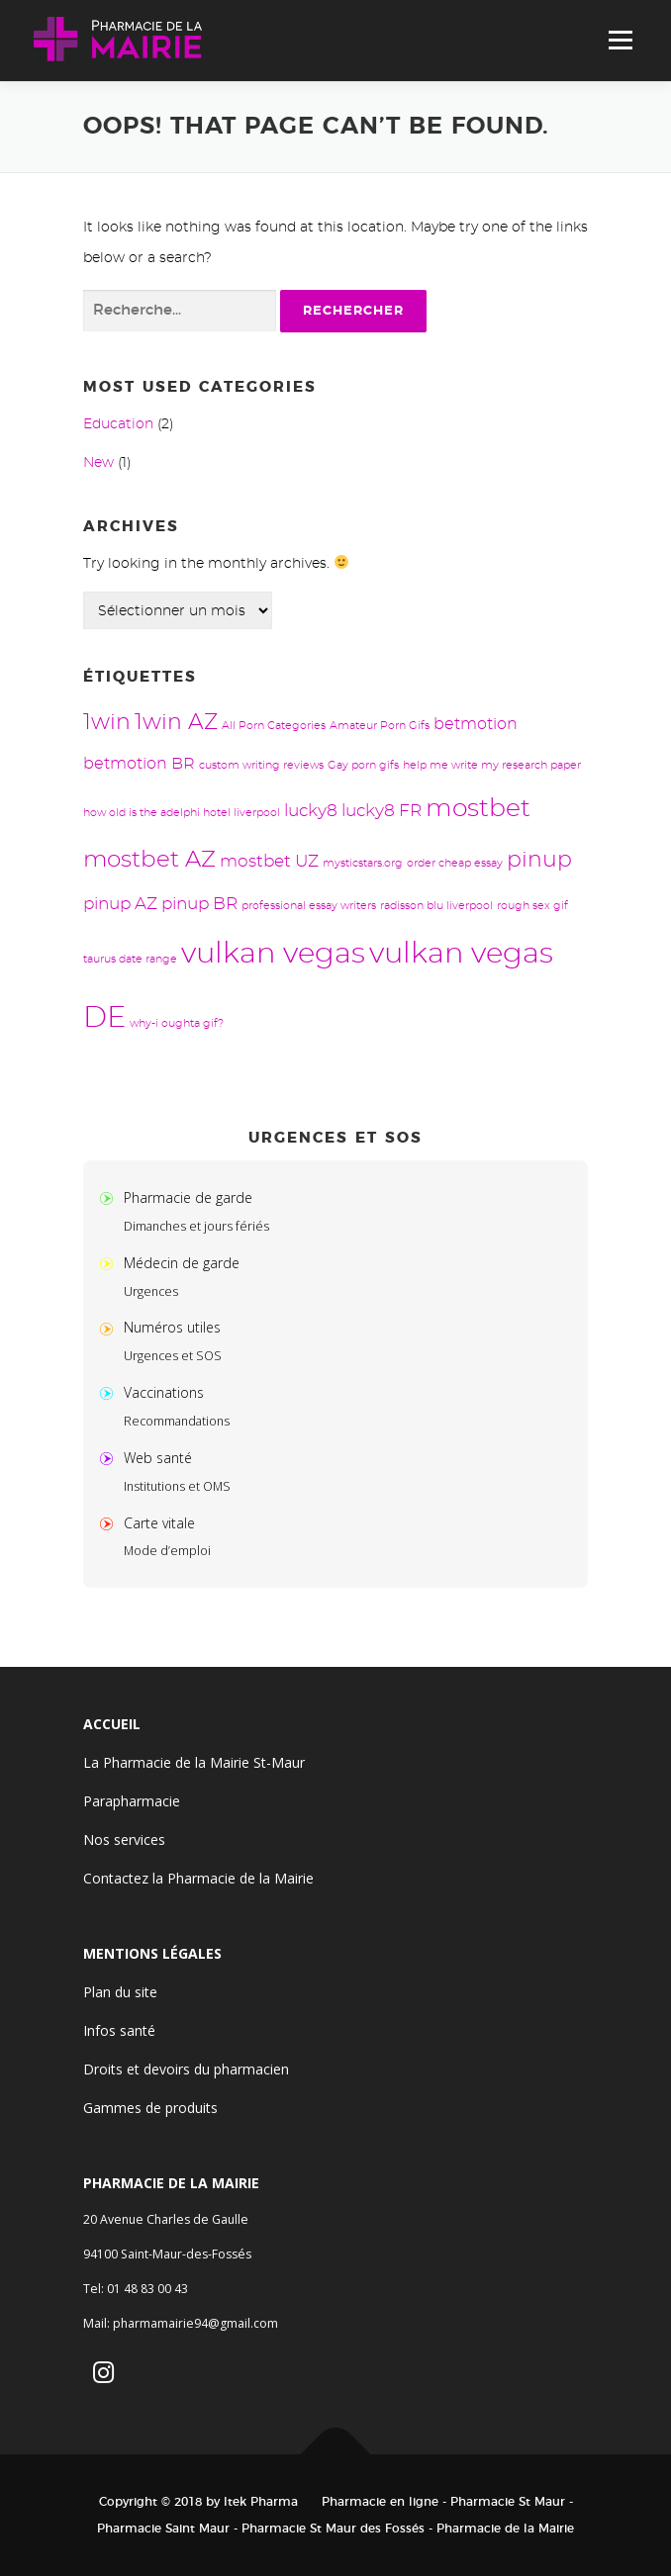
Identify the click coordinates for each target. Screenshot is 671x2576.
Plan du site (120, 1991)
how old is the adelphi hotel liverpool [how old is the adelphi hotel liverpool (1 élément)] (181, 812)
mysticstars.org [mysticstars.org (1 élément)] (363, 863)
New (98, 463)
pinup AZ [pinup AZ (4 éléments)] (120, 903)
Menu (620, 40)
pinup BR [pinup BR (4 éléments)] (199, 903)
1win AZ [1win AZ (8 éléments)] (176, 722)
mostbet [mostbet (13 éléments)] (478, 808)
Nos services (124, 1839)
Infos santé (119, 2030)
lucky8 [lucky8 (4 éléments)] (310, 810)
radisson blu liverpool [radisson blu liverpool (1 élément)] (436, 905)
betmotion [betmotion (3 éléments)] (475, 724)
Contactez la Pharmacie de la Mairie (198, 1878)
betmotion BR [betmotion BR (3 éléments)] (139, 764)
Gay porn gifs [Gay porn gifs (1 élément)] (363, 765)
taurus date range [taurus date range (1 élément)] (130, 959)
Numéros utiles (172, 1327)
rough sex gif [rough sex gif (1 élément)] (532, 905)
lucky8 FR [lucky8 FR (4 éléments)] (381, 810)
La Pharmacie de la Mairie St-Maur (194, 1762)
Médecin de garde (182, 1262)
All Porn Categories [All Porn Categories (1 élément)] (274, 725)
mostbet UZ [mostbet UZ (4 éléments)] (269, 861)
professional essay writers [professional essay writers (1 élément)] (308, 905)
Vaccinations (164, 1392)
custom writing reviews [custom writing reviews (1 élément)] (261, 765)
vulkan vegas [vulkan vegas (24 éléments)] (273, 954)
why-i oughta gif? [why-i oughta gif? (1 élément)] (177, 1023)
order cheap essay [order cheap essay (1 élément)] (455, 863)
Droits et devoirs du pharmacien (186, 2069)
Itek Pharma (261, 2502)
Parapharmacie (131, 1801)
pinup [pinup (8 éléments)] (539, 860)
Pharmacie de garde (188, 1197)
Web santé (158, 1457)
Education (118, 424)
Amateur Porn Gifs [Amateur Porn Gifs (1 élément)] (380, 725)
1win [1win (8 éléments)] (107, 722)
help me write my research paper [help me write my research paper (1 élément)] (492, 765)
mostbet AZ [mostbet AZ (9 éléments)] (149, 860)
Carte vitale (159, 1523)
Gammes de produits (150, 2107)
